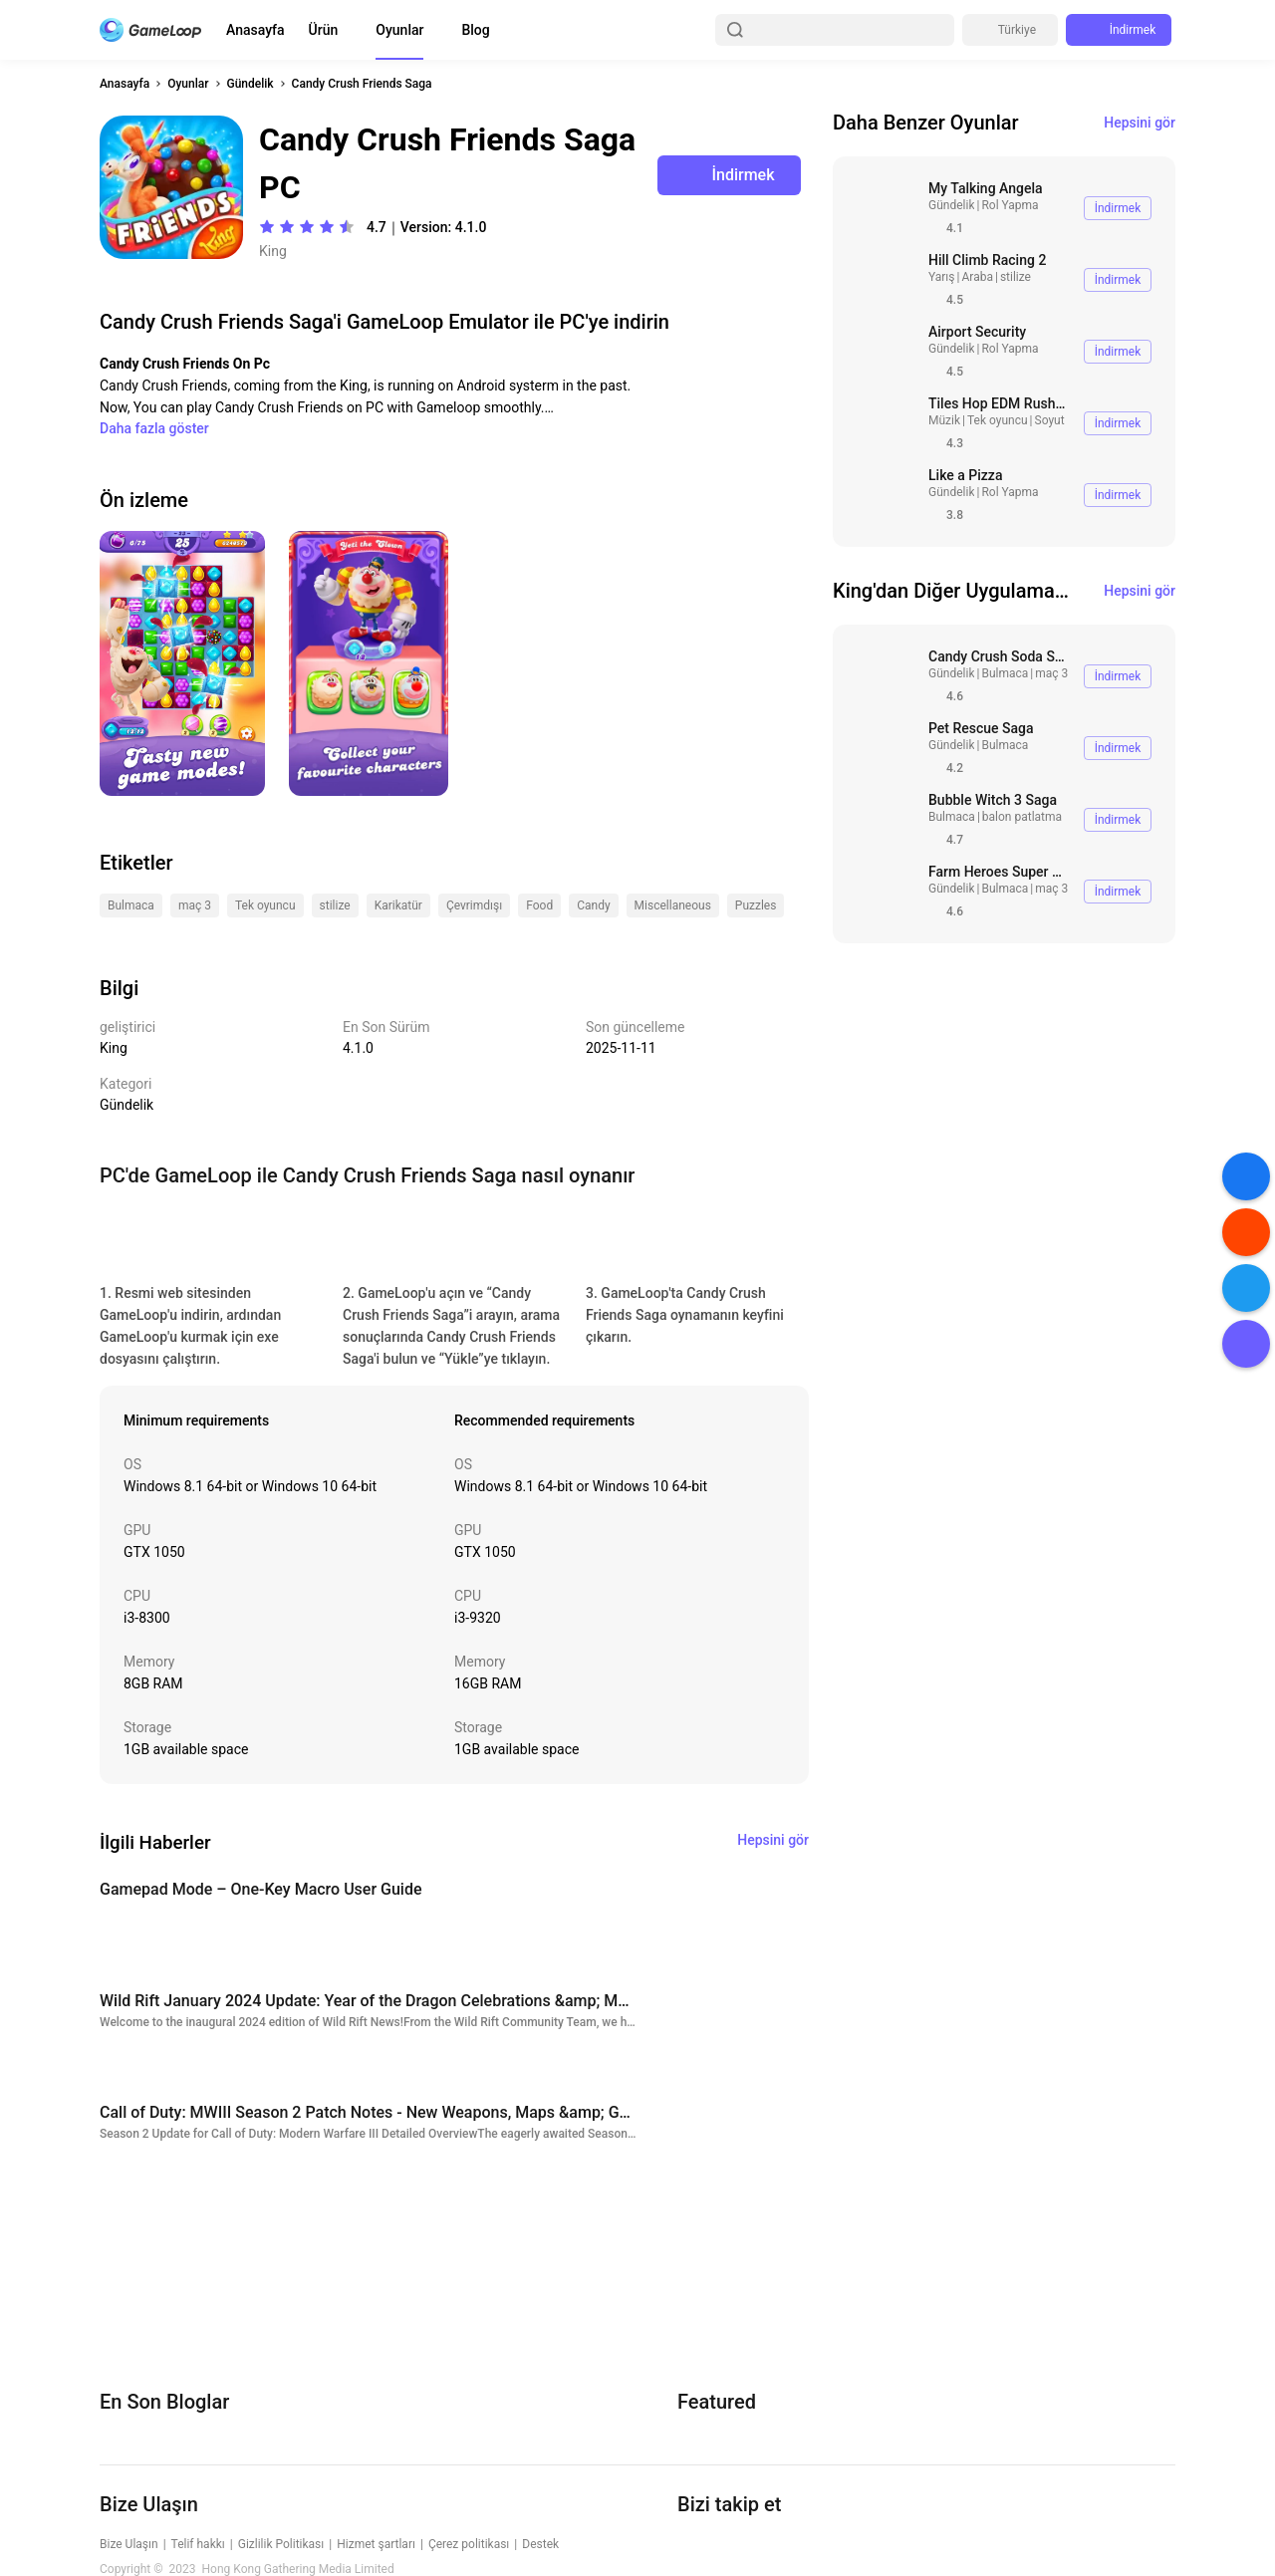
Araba (976, 277)
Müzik (944, 420)
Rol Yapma (1009, 205)
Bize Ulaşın (129, 2544)
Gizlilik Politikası (281, 2544)
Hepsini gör (1139, 122)
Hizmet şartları (376, 2544)
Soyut (1050, 420)
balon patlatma (1022, 817)
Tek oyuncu (997, 420)
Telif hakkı (198, 2544)
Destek (540, 2544)
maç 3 (1051, 673)
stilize (1015, 277)
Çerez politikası (468, 2544)
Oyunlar (399, 30)
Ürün (324, 30)
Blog (475, 30)
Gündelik (250, 84)
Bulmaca (1004, 673)
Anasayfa (255, 30)
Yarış (941, 277)
